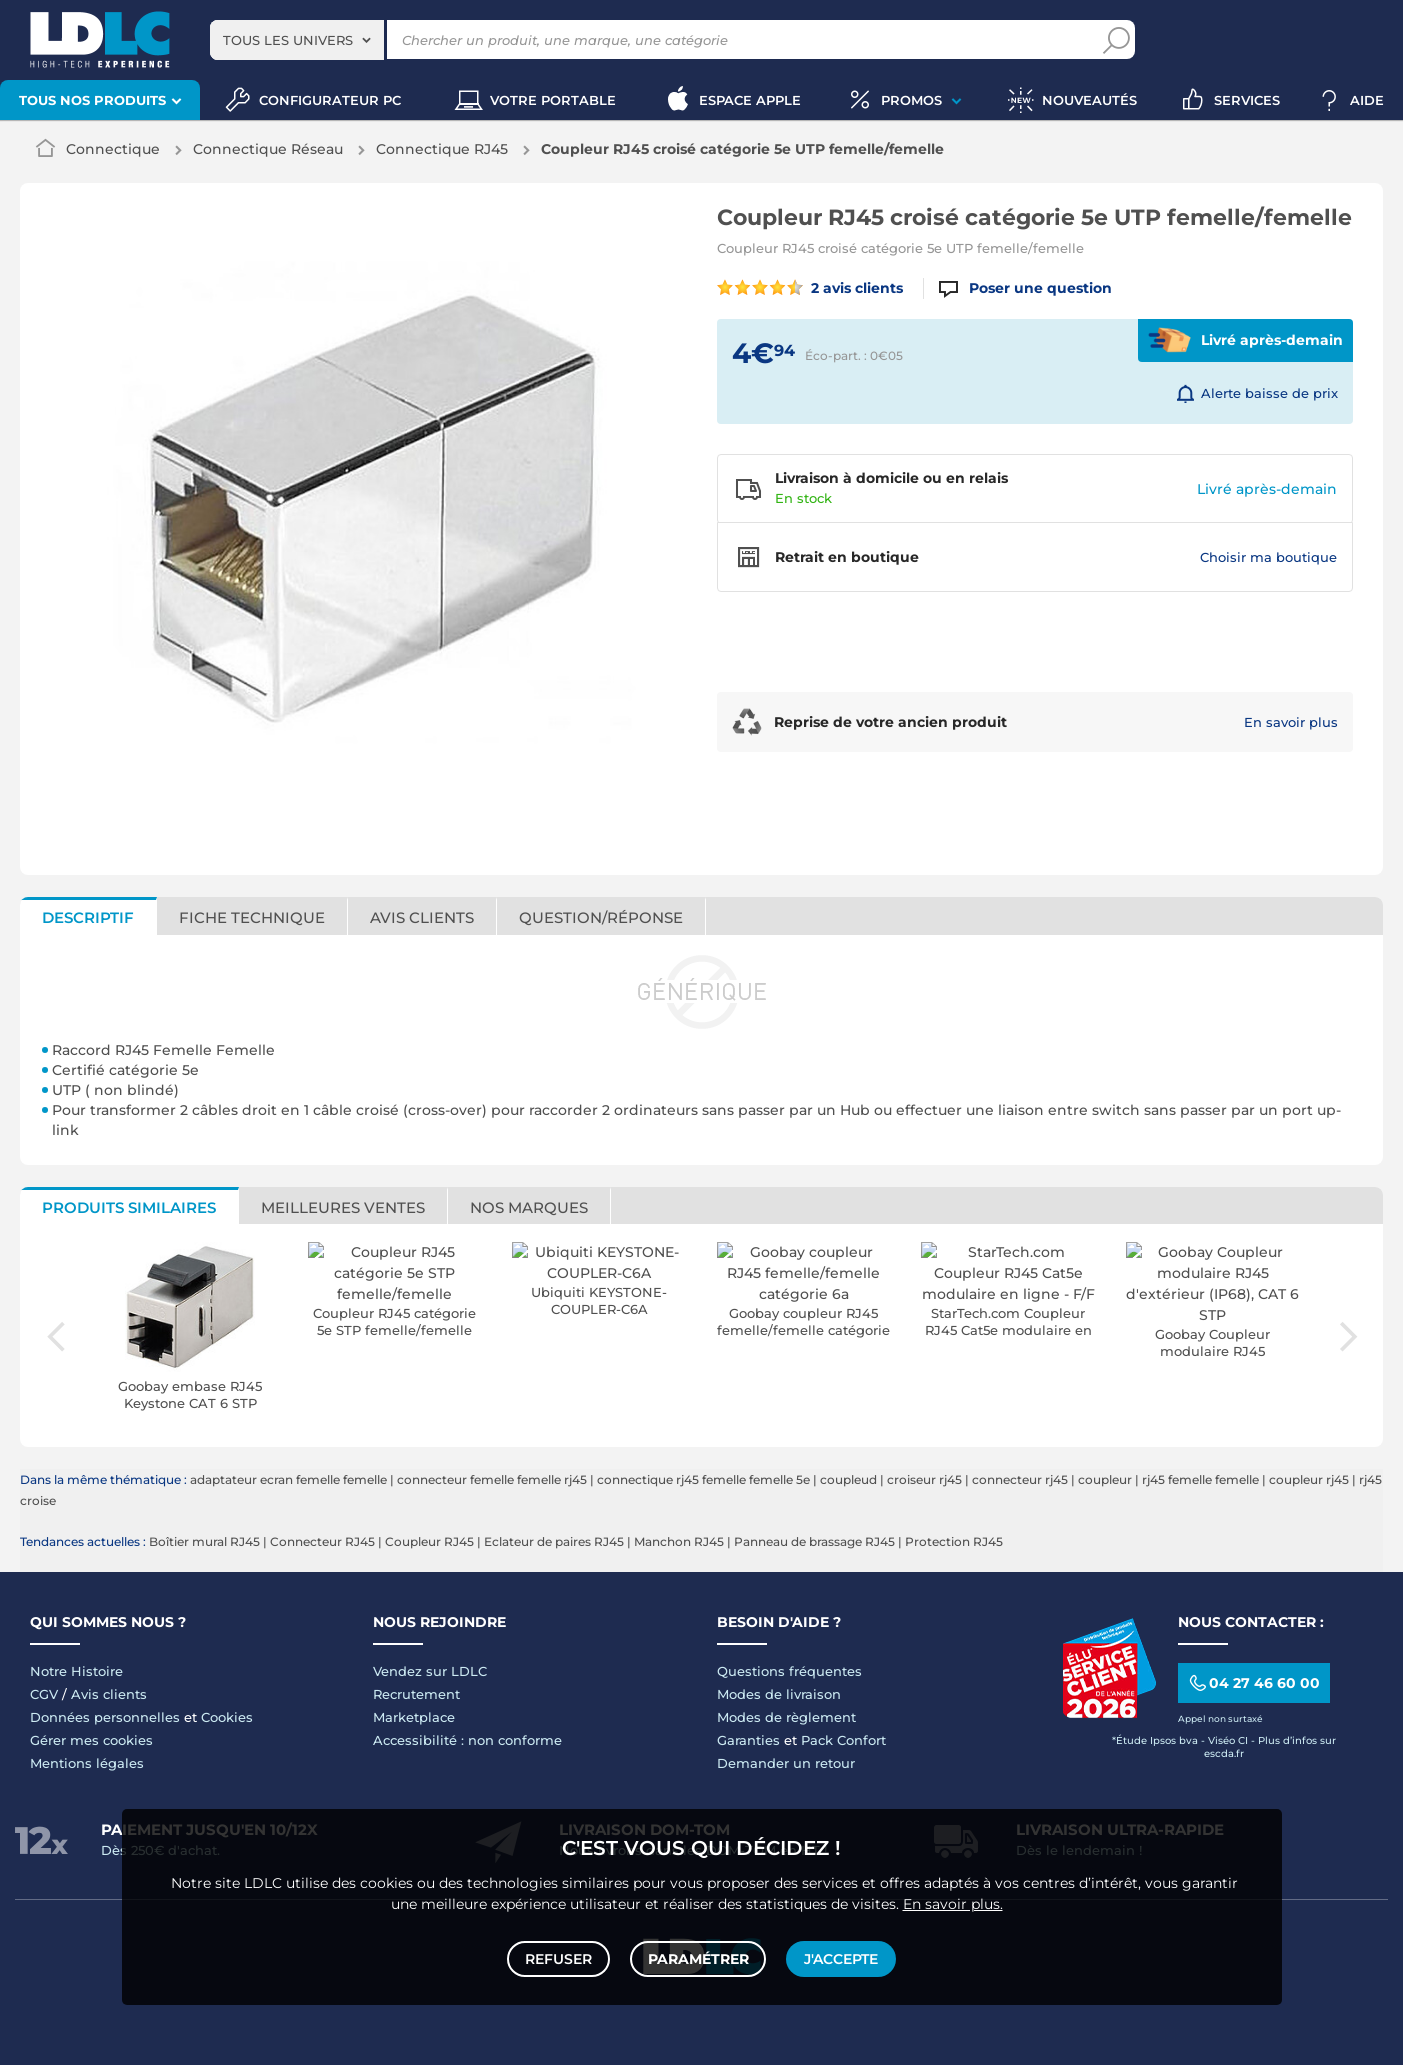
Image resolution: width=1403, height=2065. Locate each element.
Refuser (560, 1957)
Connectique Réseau (268, 149)
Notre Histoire (76, 1671)
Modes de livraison (779, 1694)
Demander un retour (786, 1763)
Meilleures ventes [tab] (343, 1207)
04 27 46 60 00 (1253, 1682)
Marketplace (414, 1717)
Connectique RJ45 (442, 149)
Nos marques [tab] (529, 1207)
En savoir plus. (953, 1900)
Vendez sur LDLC (430, 1671)
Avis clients (109, 1694)
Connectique (113, 149)
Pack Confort (843, 1740)
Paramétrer (698, 1957)
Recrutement (416, 1694)
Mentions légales (87, 1763)
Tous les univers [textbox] (288, 40)
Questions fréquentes (789, 1671)
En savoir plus (1291, 722)
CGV (44, 1694)
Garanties (748, 1740)
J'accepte (840, 1957)
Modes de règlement (786, 1717)
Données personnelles (105, 1717)
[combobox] (297, 40)
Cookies (227, 1717)
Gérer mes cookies (91, 1740)
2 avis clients (810, 288)
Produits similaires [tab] (129, 1207)
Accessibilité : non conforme (467, 1740)
